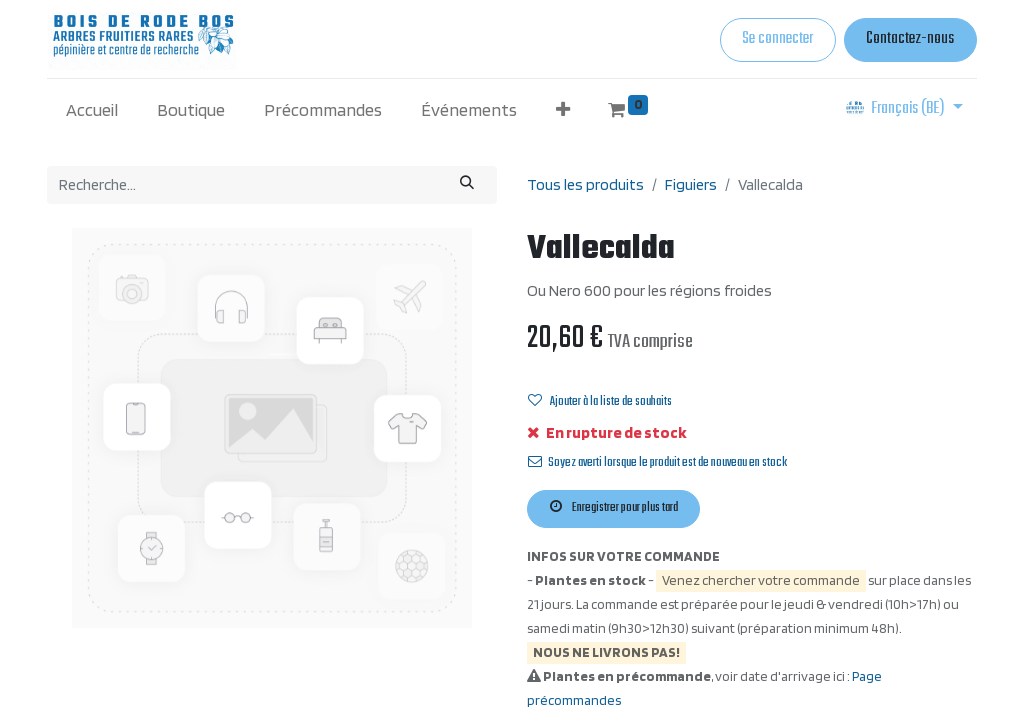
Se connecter (777, 39)
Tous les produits (585, 184)
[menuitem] (92, 109)
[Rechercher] (467, 184)
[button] (562, 109)
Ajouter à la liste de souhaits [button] (600, 402)
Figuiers (691, 184)
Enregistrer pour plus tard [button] (614, 508)
